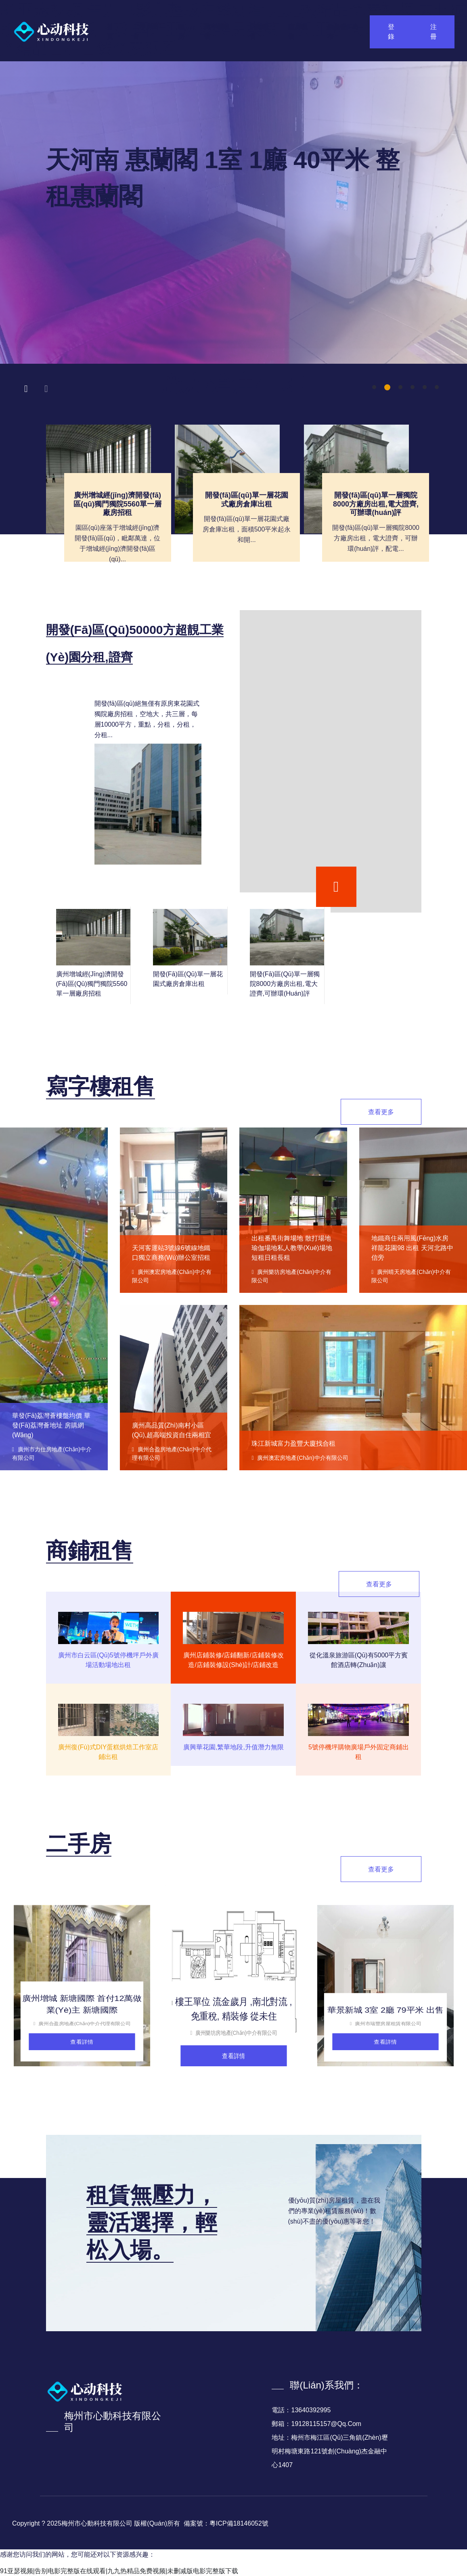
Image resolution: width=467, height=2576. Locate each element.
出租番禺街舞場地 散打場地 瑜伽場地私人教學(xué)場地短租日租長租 (291, 1248)
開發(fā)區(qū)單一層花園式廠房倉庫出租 (246, 499)
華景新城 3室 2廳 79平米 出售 (385, 2010)
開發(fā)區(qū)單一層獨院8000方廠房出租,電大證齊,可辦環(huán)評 (376, 504)
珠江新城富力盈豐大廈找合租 (293, 1443)
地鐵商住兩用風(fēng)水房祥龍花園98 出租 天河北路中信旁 (412, 1248)
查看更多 (381, 1112)
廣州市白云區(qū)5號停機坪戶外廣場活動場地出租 (108, 1660)
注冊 (433, 31)
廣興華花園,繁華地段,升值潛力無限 (233, 1747)
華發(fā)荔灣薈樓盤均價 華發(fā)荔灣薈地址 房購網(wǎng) (51, 1425)
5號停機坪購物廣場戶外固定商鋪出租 (358, 1752)
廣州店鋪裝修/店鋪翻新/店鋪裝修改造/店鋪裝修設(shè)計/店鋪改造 (233, 1660)
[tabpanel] (233, 212)
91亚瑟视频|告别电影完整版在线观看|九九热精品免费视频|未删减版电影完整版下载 (119, 2571)
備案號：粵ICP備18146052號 (226, 2523)
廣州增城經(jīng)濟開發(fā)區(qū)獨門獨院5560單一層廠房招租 (117, 504)
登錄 (391, 31)
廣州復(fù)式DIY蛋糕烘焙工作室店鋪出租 (108, 1752)
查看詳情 (82, 2042)
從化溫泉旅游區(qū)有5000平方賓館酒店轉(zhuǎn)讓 (359, 1660)
